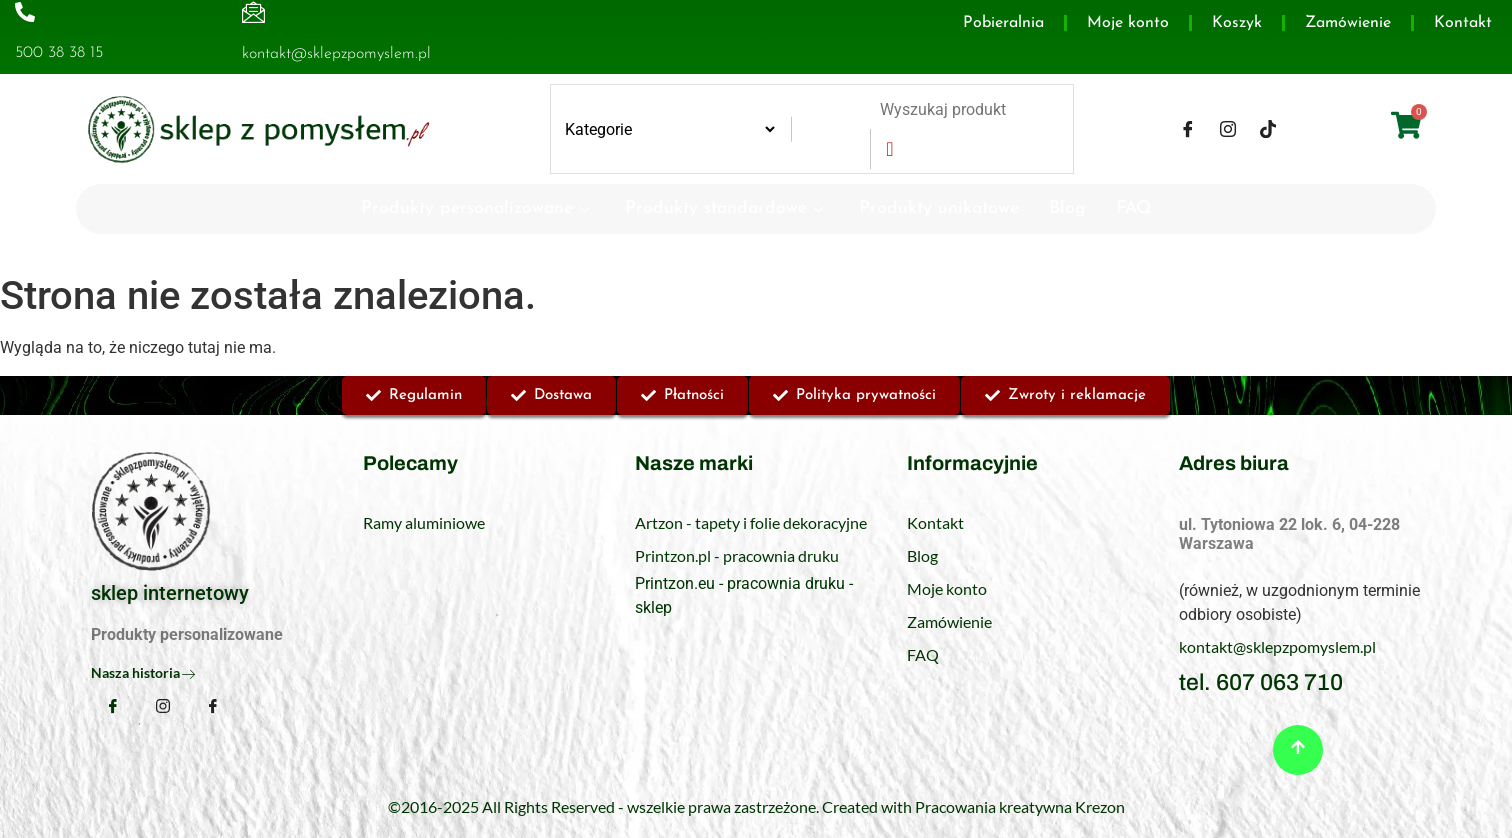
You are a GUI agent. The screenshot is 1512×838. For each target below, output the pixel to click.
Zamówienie (1348, 23)
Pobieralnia (1003, 23)
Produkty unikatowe (939, 208)
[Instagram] (1228, 129)
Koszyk (1237, 23)
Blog (1067, 208)
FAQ (1134, 208)
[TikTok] (1268, 129)
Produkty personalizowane (478, 208)
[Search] (889, 149)
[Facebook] (1188, 129)
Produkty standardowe (727, 208)
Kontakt (1463, 23)
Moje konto (1128, 23)
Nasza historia (143, 672)
